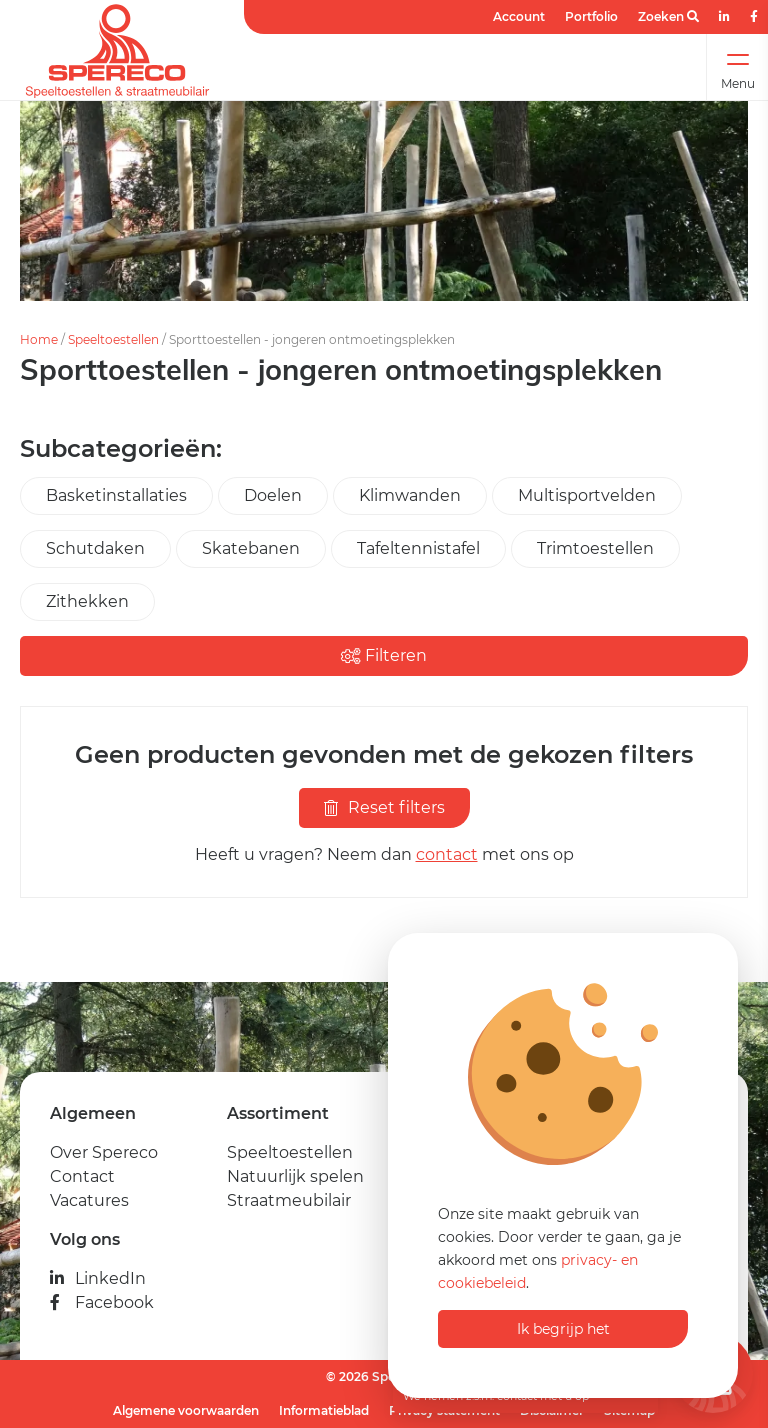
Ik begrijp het (563, 1329)
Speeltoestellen (113, 339)
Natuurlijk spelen (295, 1176)
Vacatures (89, 1200)
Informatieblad (324, 1410)
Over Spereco (104, 1152)
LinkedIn (98, 1278)
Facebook (102, 1302)
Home (39, 339)
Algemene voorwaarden (186, 1410)
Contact (82, 1176)
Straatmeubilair (289, 1200)
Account (519, 16)
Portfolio (591, 16)
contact (447, 854)
